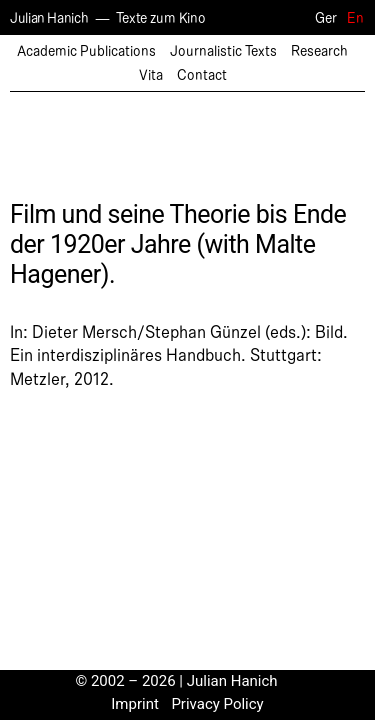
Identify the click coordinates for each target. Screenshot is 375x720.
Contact (202, 75)
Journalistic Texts (223, 51)
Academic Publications (86, 51)
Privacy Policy (217, 704)
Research (319, 51)
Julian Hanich (49, 18)
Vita (151, 75)
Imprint (135, 704)
